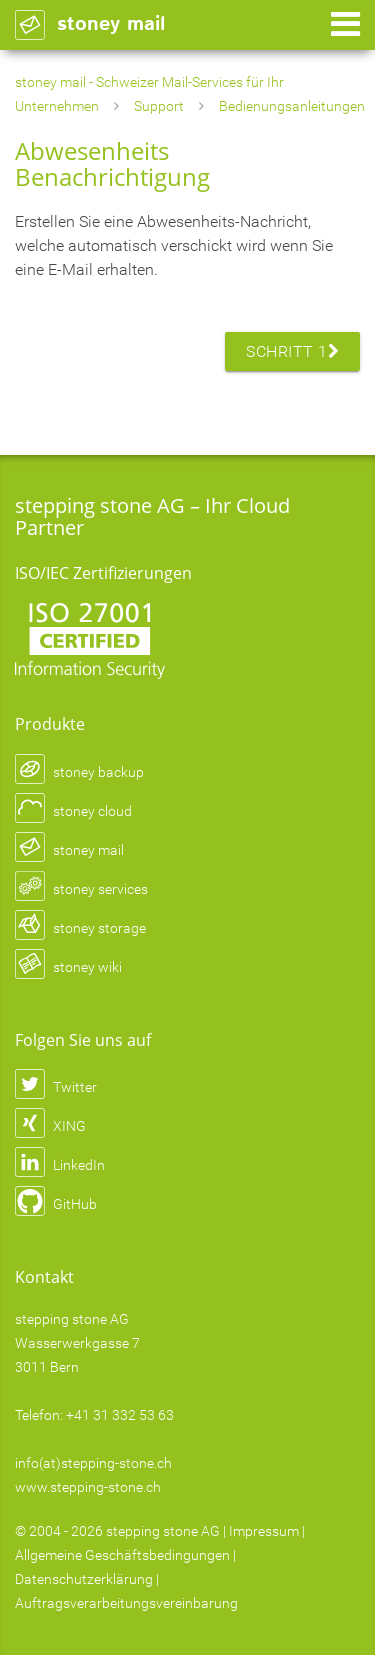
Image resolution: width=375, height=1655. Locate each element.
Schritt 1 (292, 351)
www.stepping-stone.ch (88, 1487)
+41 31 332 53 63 (120, 1415)
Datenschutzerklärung (84, 1579)
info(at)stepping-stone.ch (93, 1463)
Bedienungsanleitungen (292, 106)
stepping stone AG (163, 1531)
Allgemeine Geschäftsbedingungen (122, 1555)
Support (159, 106)
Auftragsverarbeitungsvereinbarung (126, 1603)
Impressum (264, 1531)
